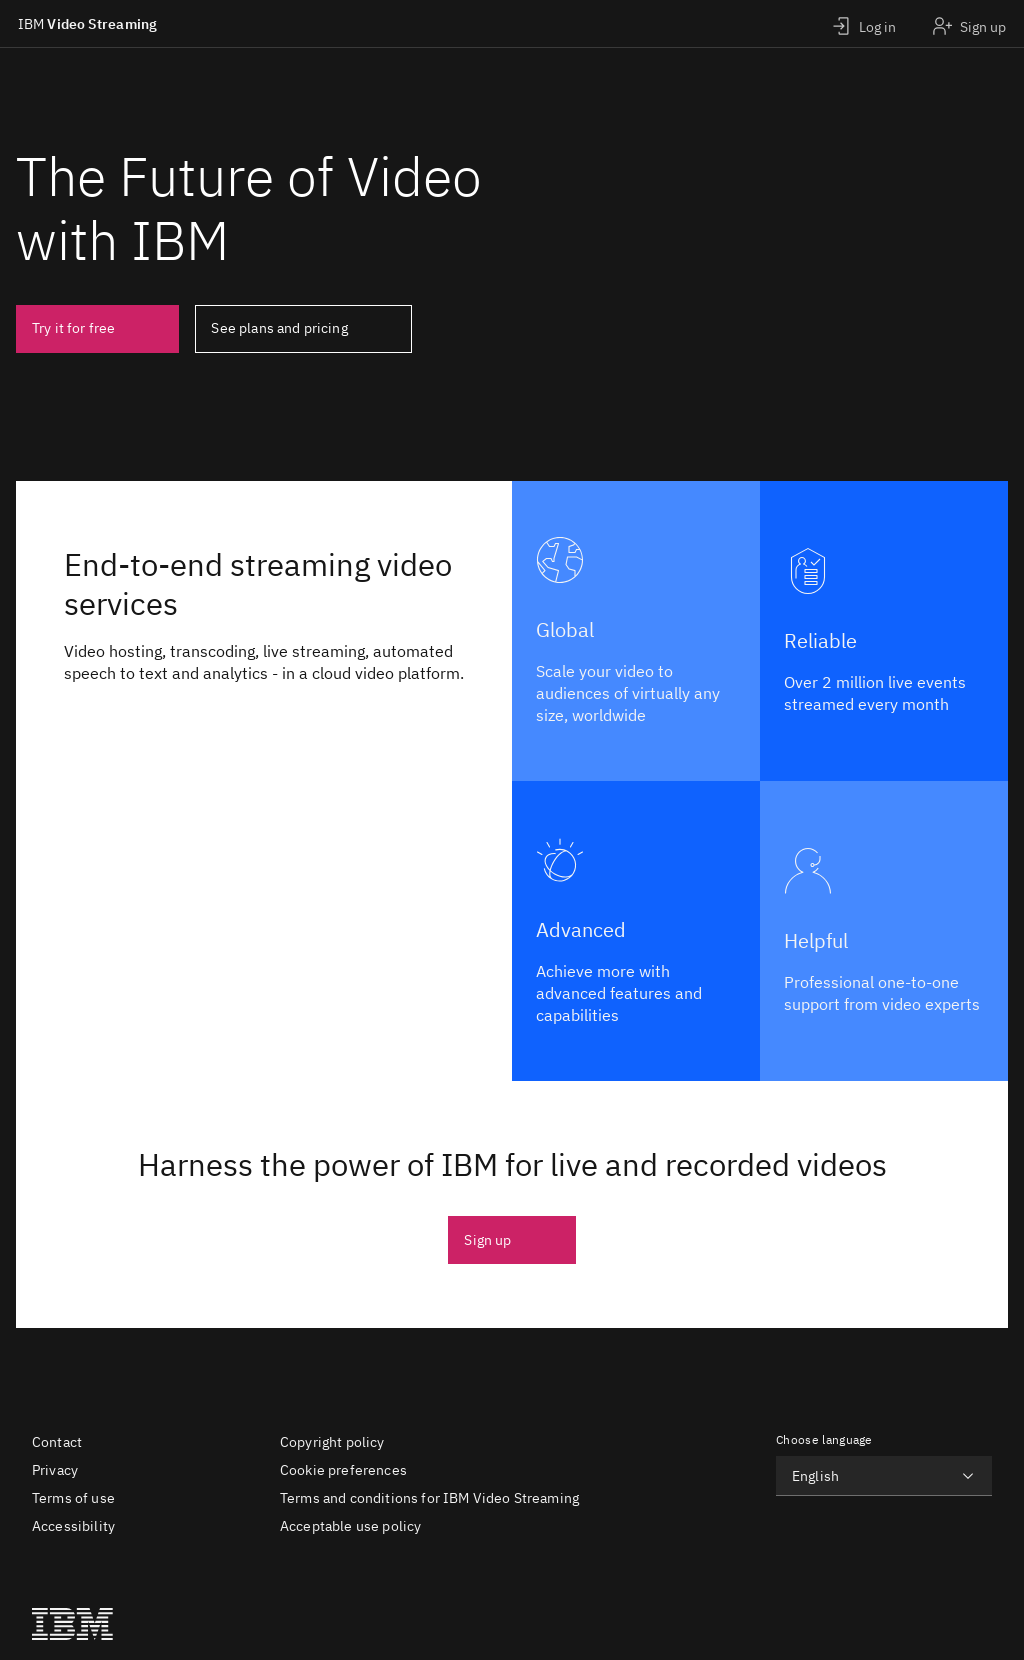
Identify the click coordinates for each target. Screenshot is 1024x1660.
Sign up (487, 1240)
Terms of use (73, 1498)
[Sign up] (969, 23)
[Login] (863, 23)
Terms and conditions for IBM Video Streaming (429, 1498)
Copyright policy (332, 1442)
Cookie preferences (343, 1470)
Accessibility (73, 1526)
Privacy (55, 1470)
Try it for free (73, 328)
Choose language (824, 1439)
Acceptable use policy (350, 1526)
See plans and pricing (279, 328)
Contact (57, 1442)
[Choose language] (884, 1476)
